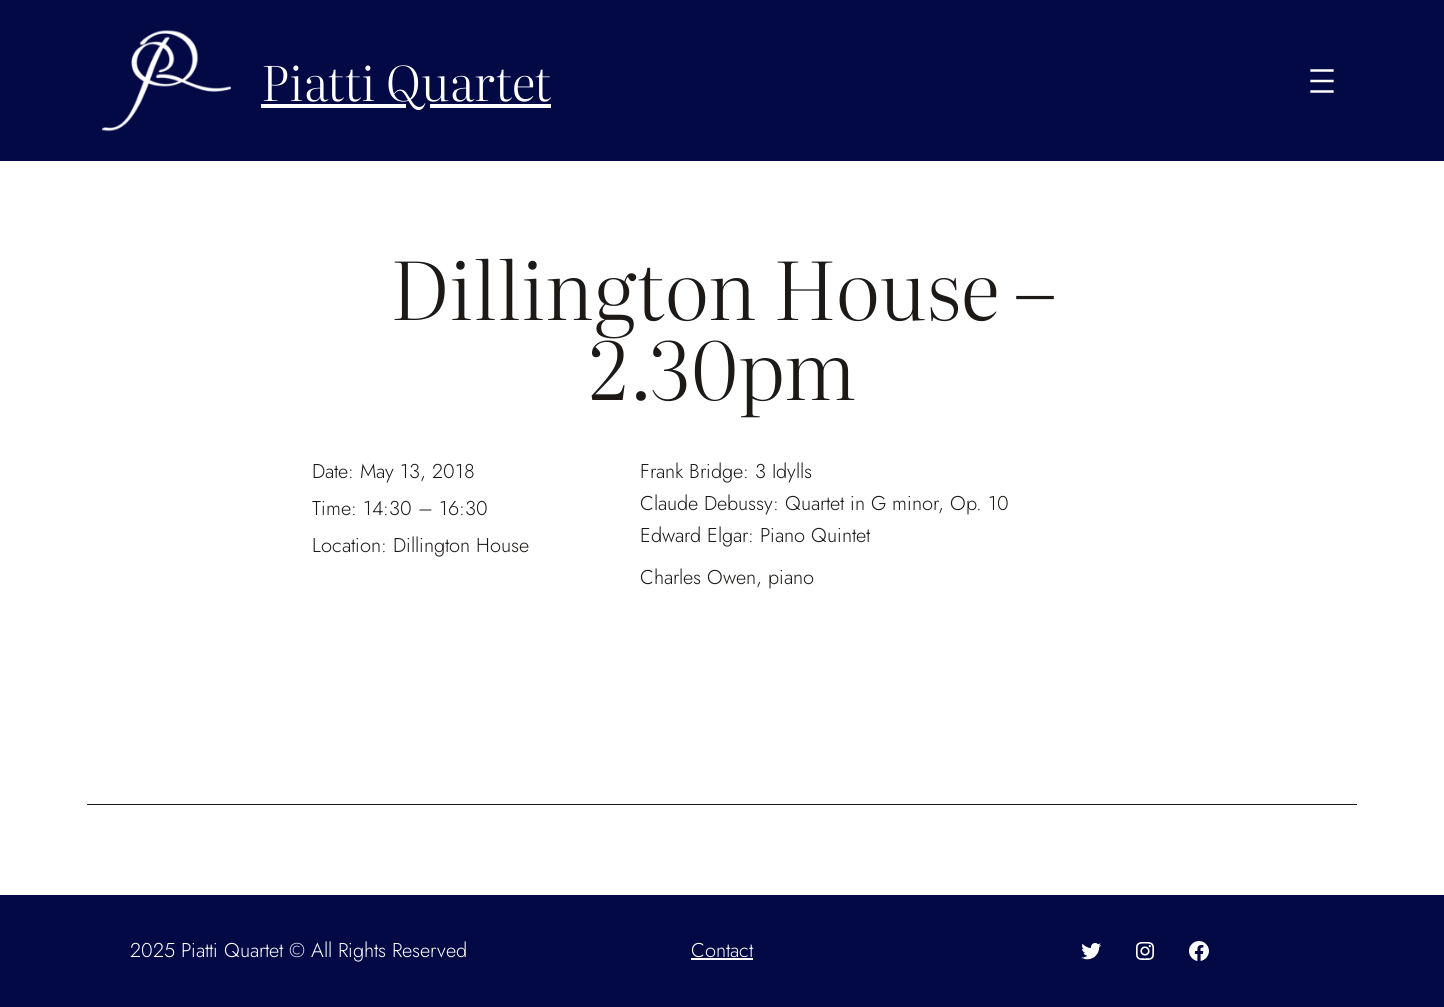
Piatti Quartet (406, 80)
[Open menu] (1322, 81)
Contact (722, 950)
